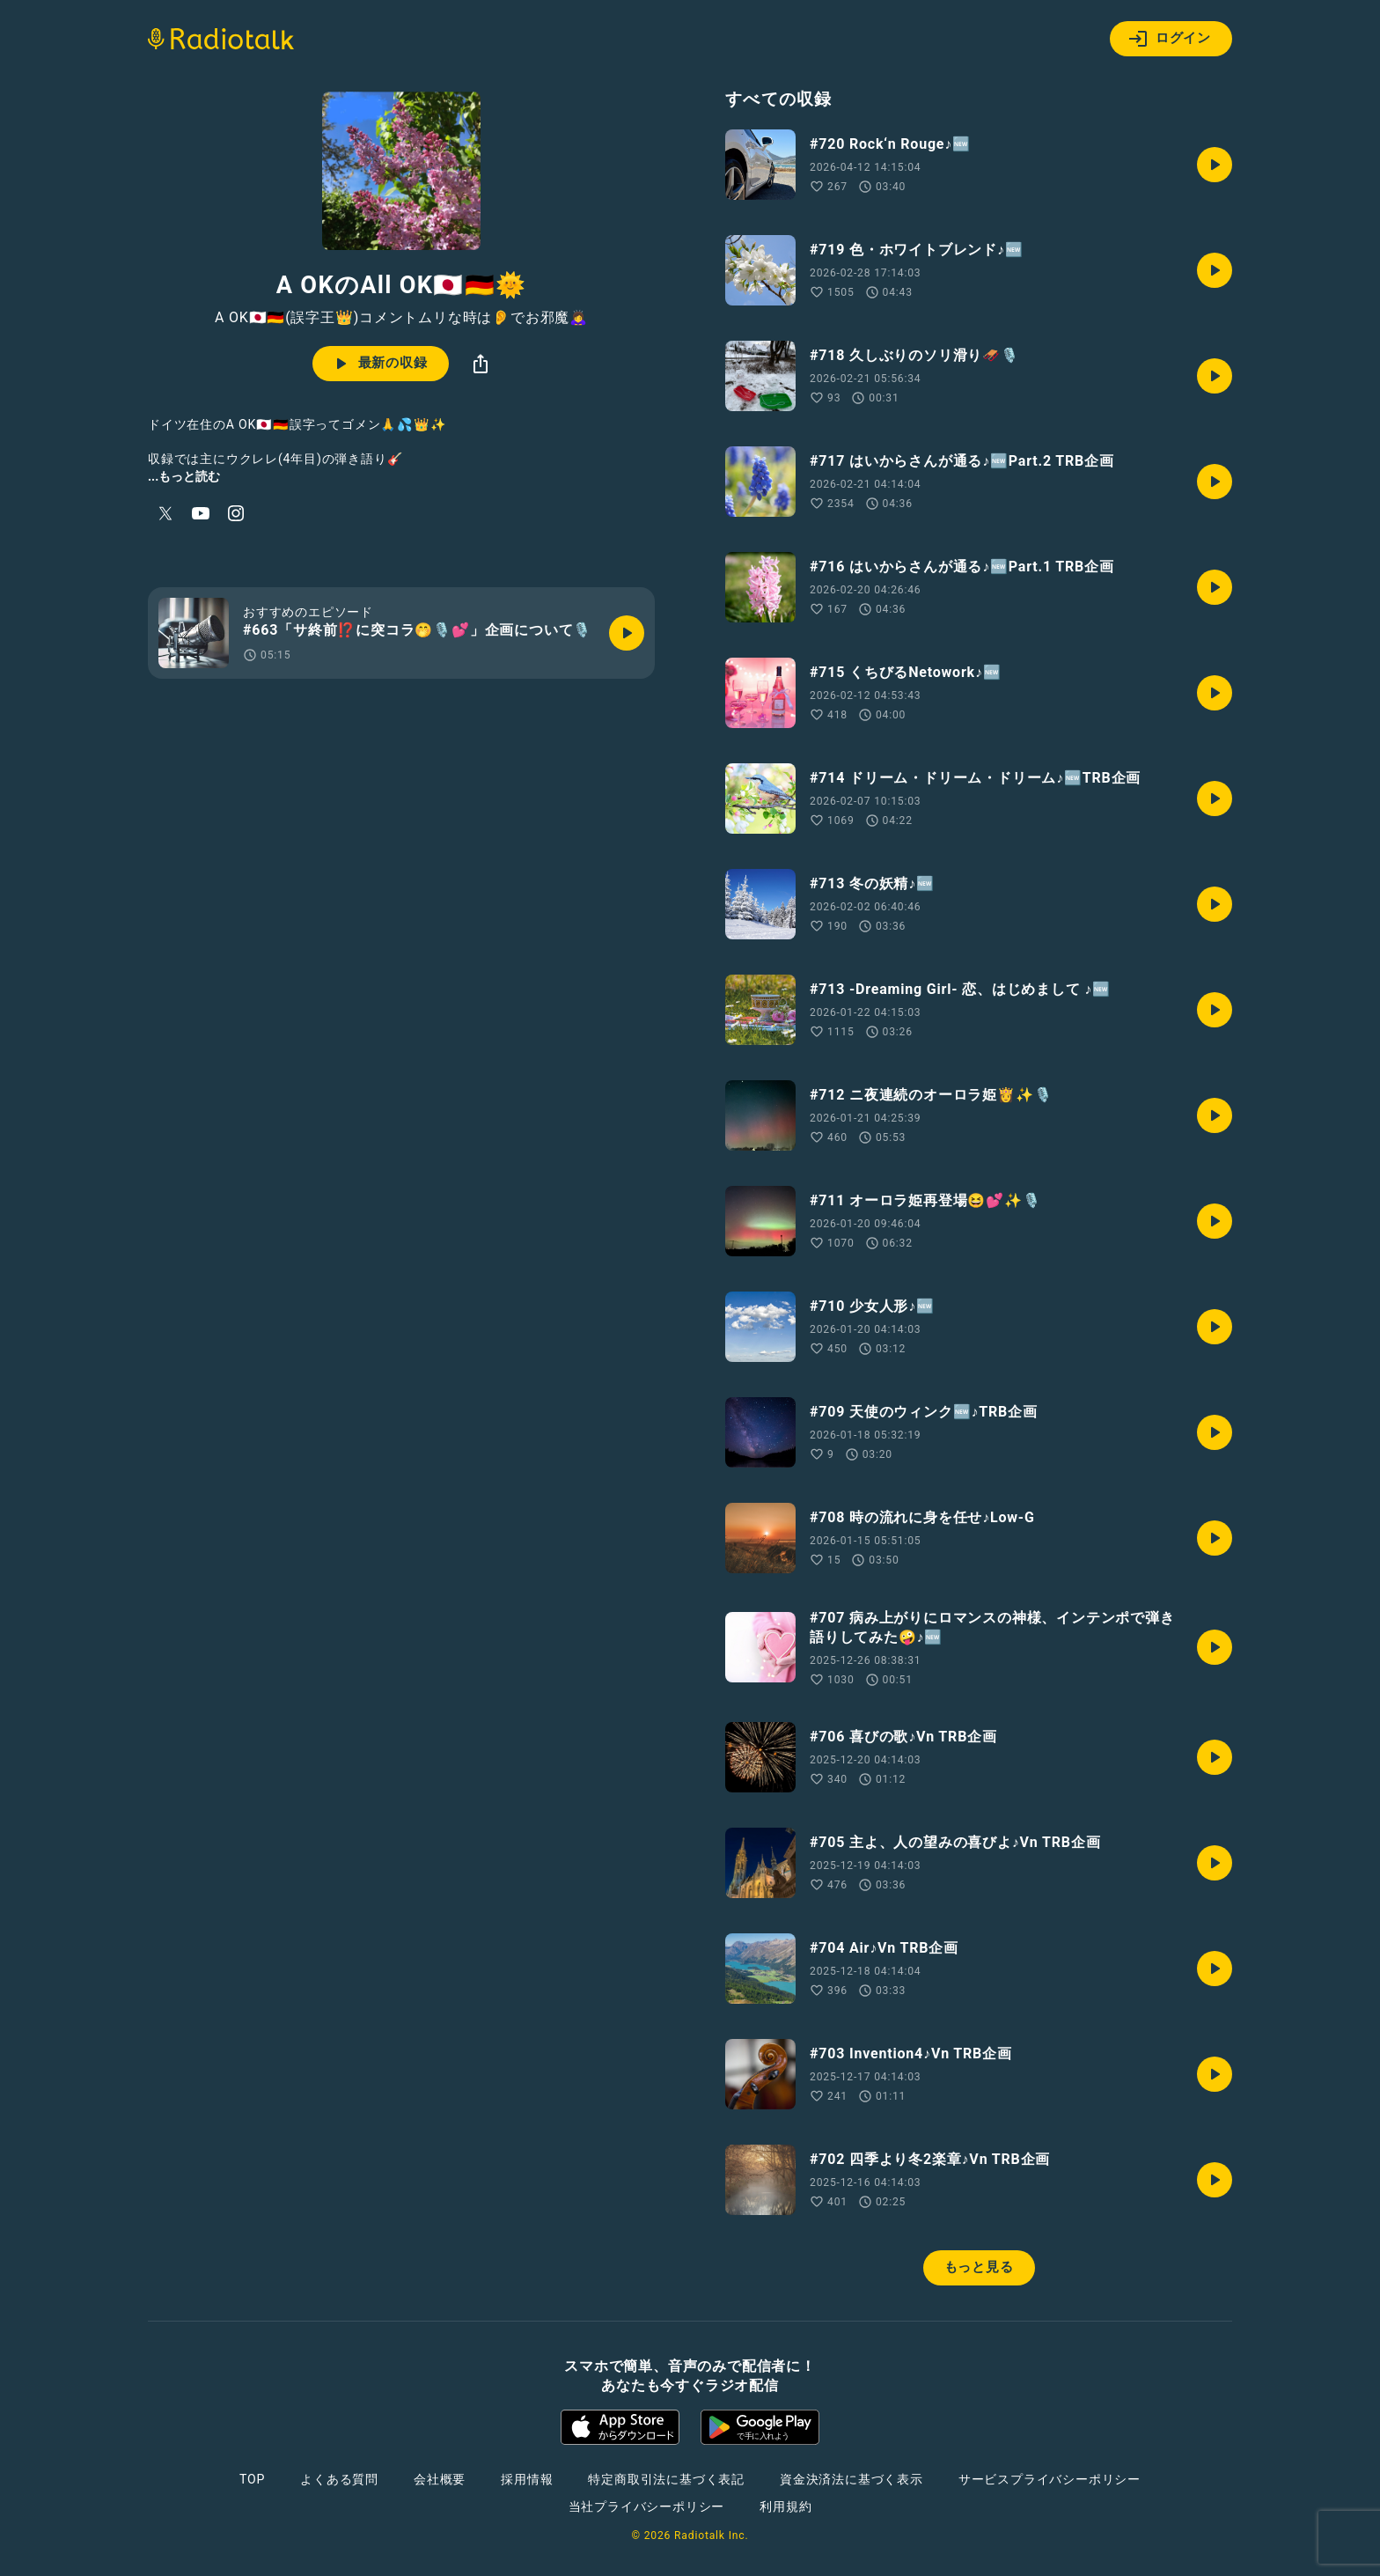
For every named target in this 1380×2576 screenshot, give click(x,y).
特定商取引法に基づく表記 (666, 2479)
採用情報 (527, 2479)
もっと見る (979, 2267)
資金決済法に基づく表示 (851, 2479)
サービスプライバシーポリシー (1049, 2479)
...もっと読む (184, 476)
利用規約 (785, 2506)
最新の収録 (379, 363)
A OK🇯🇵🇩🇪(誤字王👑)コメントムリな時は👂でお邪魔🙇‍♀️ (401, 318)
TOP (252, 2479)
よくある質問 (339, 2479)
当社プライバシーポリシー (647, 2506)
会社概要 (440, 2479)
